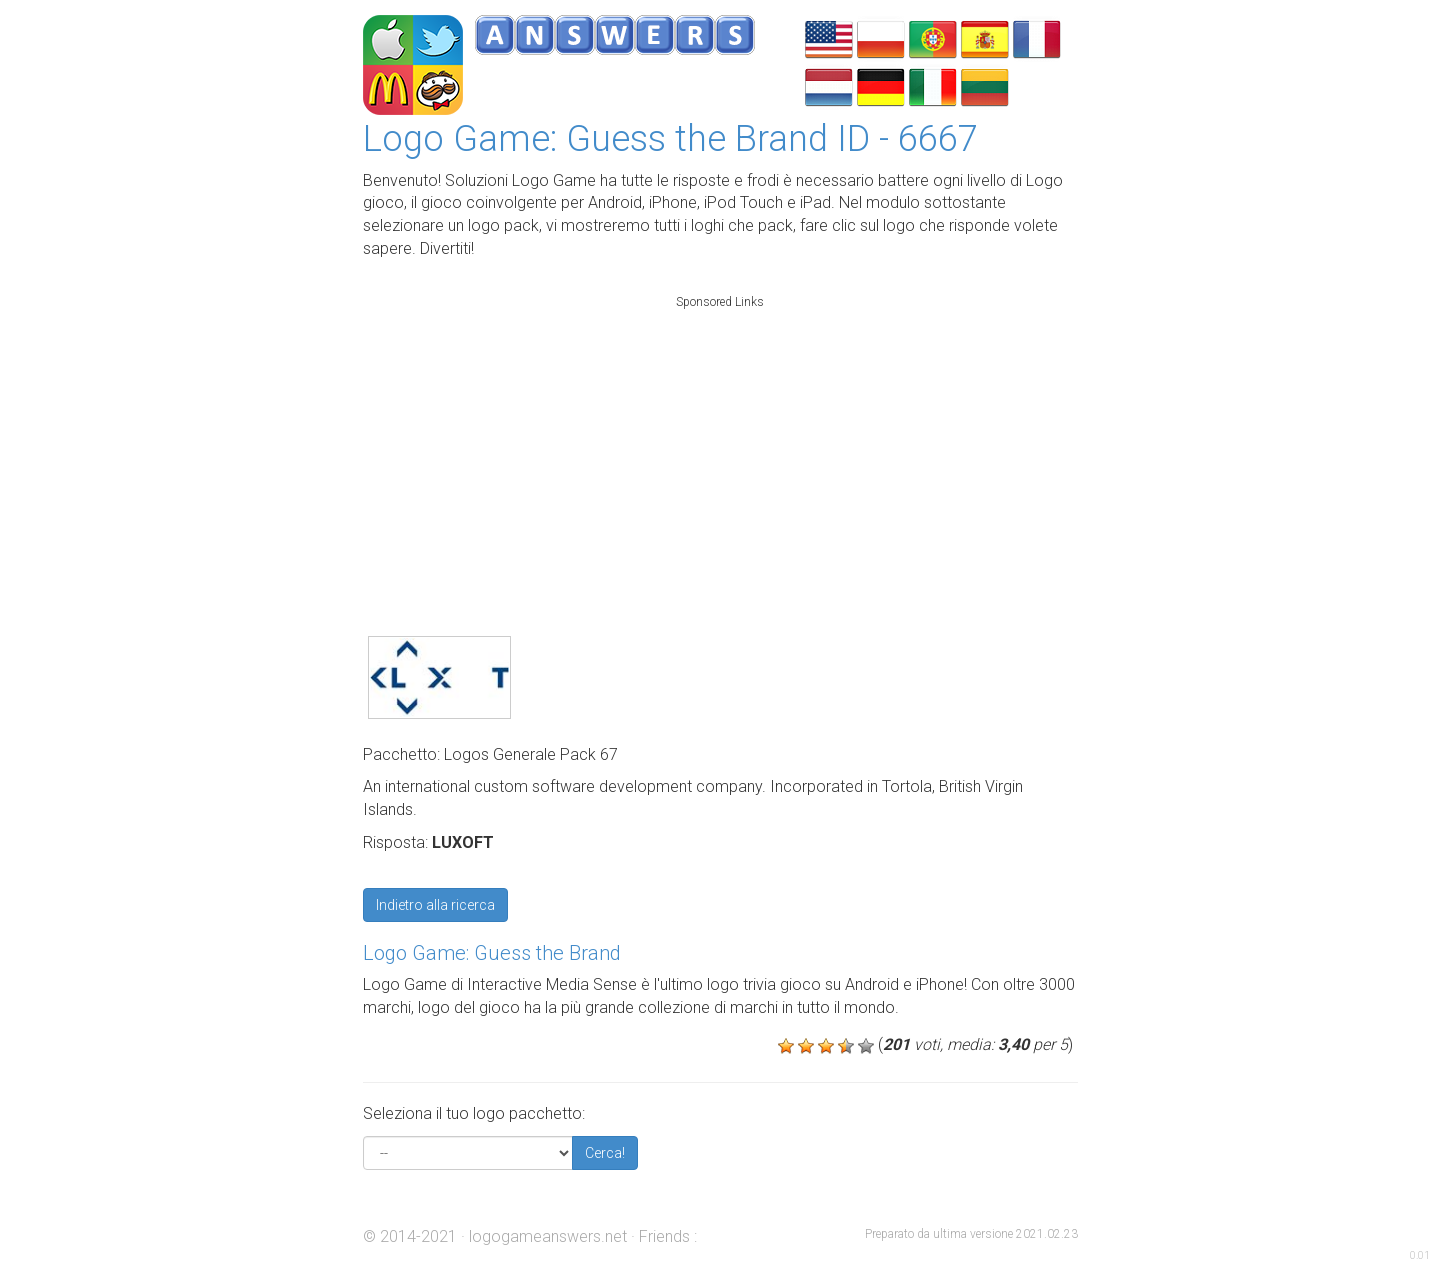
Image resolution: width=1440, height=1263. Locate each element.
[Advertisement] (720, 444)
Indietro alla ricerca (435, 905)
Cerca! (605, 1153)
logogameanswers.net (548, 1236)
